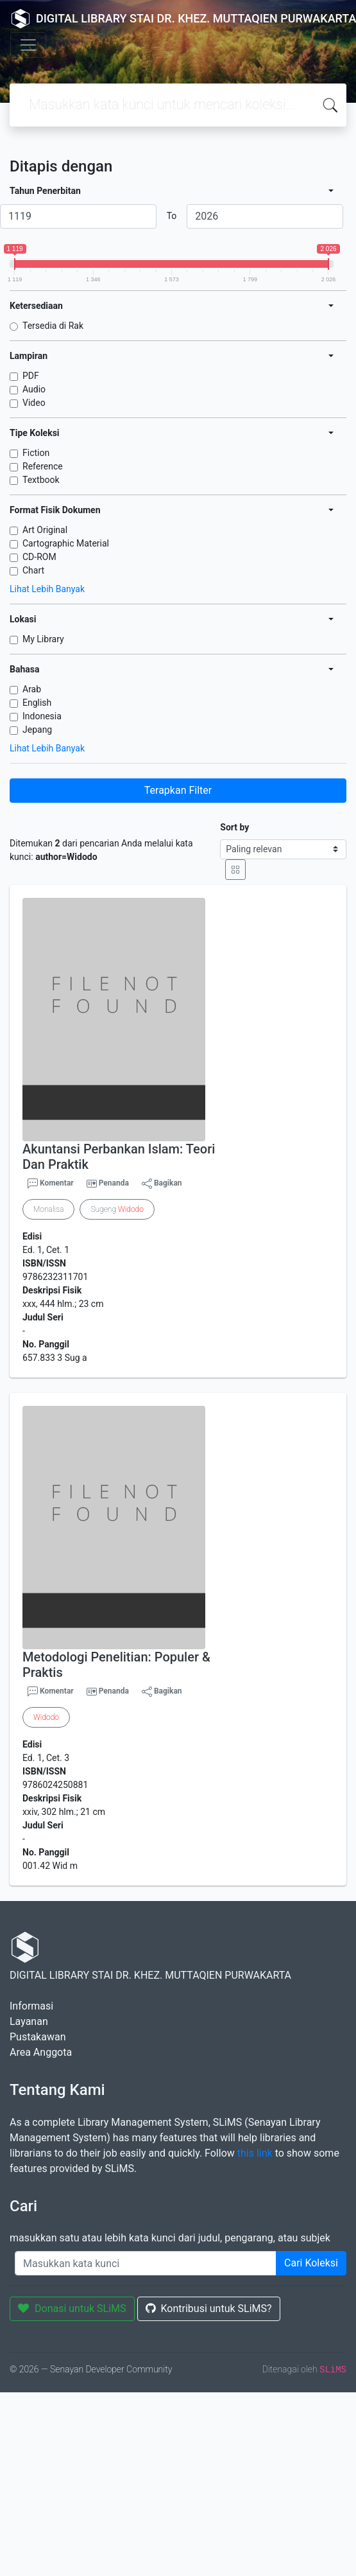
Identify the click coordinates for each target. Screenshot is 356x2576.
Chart (33, 570)
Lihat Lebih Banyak (47, 589)
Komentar (51, 1183)
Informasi (31, 2006)
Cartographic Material (65, 543)
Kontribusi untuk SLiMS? (209, 2308)
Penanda (114, 1182)
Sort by (234, 827)
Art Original (44, 530)
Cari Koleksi (311, 2263)
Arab (31, 689)
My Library (43, 639)
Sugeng (116, 1209)
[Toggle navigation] (28, 45)
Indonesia (42, 716)
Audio (34, 389)
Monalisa (48, 1209)
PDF (30, 376)
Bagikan (162, 1183)
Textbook (41, 480)
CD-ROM (39, 557)
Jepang (37, 729)
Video (34, 403)
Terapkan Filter (178, 790)
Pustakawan (37, 2037)
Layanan (29, 2021)
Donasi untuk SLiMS (72, 2308)
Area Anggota (41, 2052)
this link (255, 2153)
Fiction (35, 453)
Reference (42, 466)
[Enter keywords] (145, 2263)
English (36, 702)
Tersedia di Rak (52, 325)
